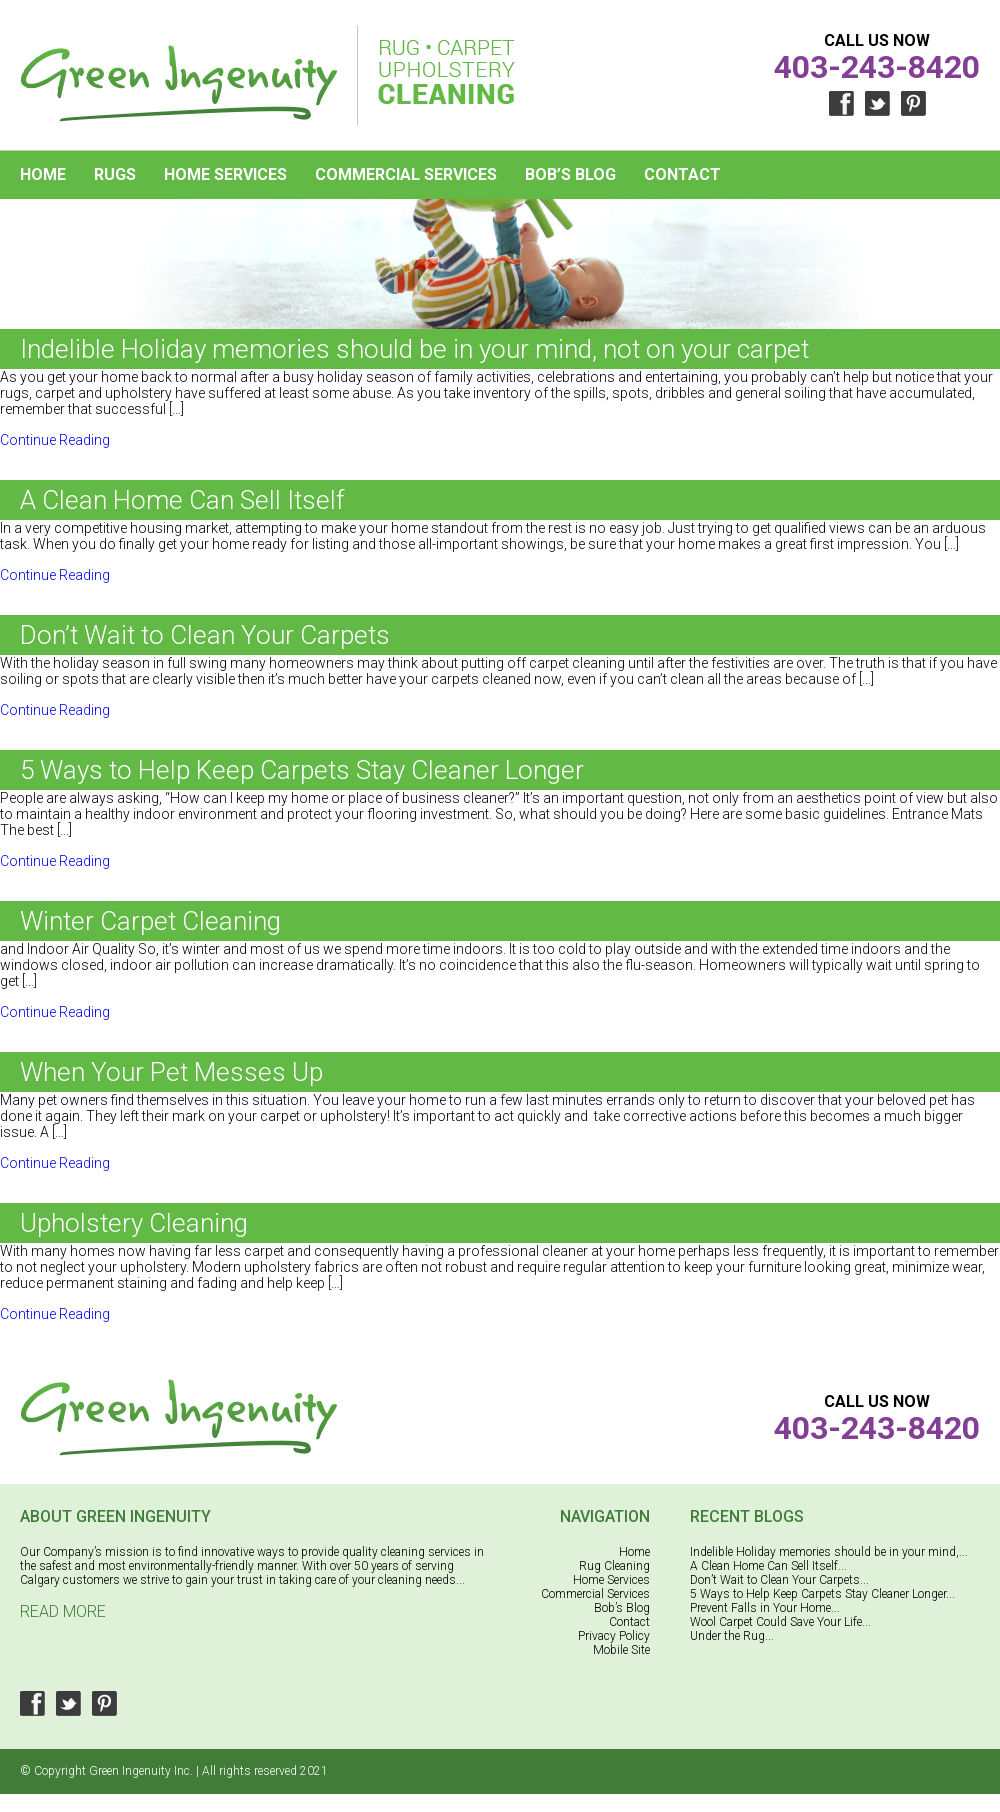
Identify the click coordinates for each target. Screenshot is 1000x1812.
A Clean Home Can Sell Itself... (768, 1566)
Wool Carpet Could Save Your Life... (780, 1622)
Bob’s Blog (570, 174)
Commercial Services (406, 174)
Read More (63, 1611)
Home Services (225, 174)
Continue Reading (55, 440)
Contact (682, 174)
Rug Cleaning (614, 1566)
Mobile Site (621, 1650)
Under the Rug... (732, 1636)
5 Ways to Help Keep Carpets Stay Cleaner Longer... (822, 1594)
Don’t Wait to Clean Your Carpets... (779, 1580)
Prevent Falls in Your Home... (765, 1608)
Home (43, 174)
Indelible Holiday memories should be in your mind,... (829, 1552)
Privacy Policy (614, 1636)
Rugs (115, 174)
